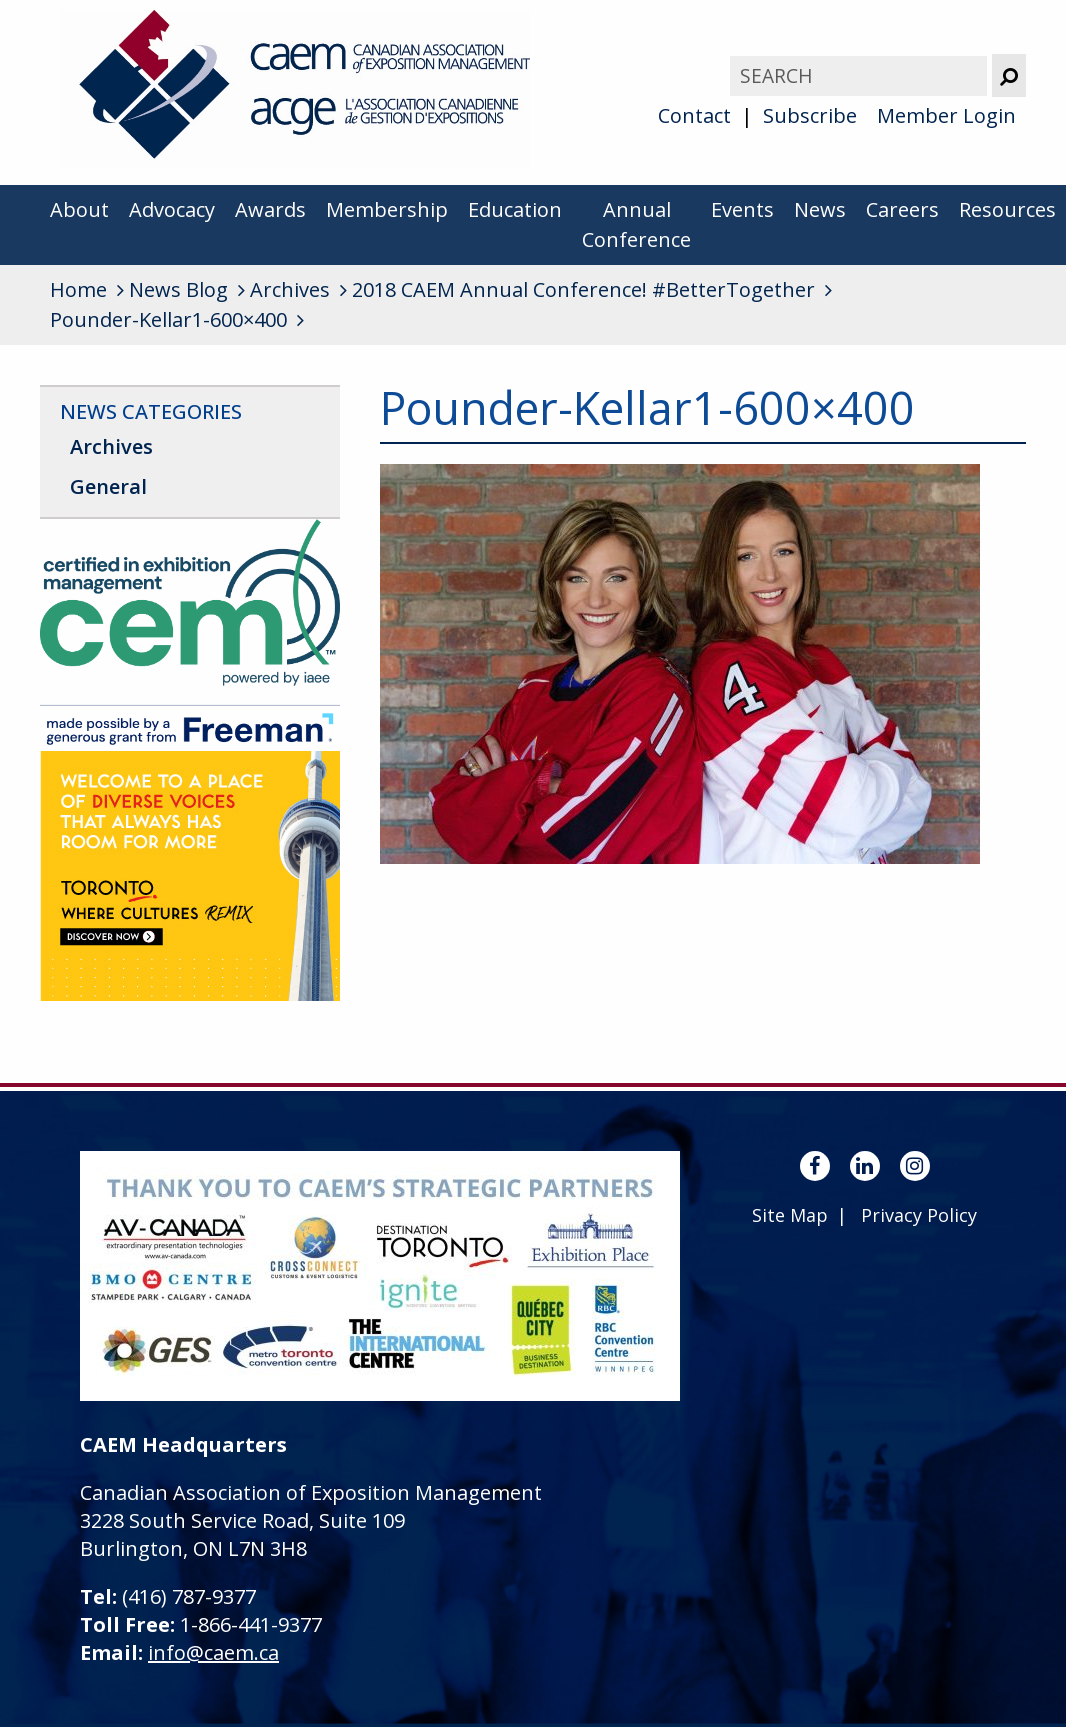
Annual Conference (636, 224)
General (108, 486)
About (79, 209)
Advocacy (172, 209)
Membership (387, 209)
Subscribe (810, 116)
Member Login (946, 116)
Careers (902, 209)
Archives (111, 446)
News (820, 209)
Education (515, 209)
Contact (694, 116)
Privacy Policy (919, 1215)
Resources (1007, 209)
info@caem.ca (213, 1652)
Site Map (790, 1215)
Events (742, 209)
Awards (270, 209)
